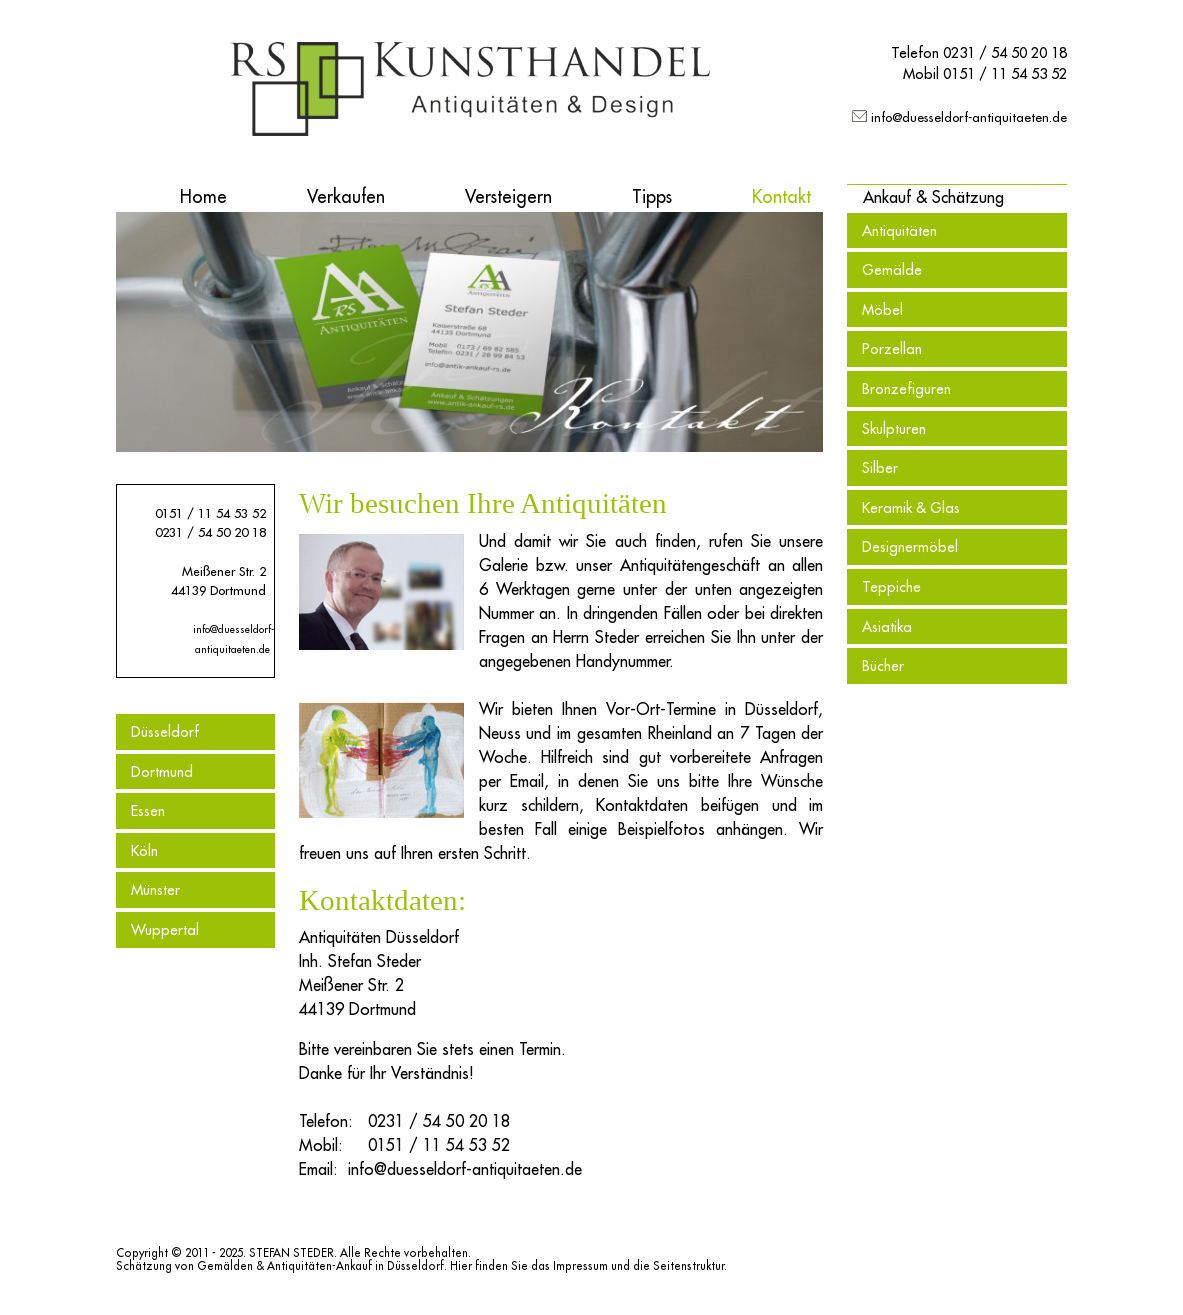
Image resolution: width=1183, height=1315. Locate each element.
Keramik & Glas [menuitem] (911, 507)
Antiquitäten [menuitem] (899, 230)
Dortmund (162, 771)
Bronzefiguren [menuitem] (906, 388)
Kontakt (781, 196)
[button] (933, 197)
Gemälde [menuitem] (892, 269)
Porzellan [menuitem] (892, 348)
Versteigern (508, 196)
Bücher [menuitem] (883, 665)
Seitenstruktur (688, 1266)
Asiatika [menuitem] (887, 626)
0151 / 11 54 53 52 (1005, 73)
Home (203, 196)
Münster (155, 889)
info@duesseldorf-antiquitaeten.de (969, 117)
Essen (148, 810)
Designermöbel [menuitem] (910, 546)
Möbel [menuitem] (882, 309)
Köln (144, 850)
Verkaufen (346, 196)
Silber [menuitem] (880, 467)
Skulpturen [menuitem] (894, 428)
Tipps (652, 196)
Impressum (580, 1266)
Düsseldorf (165, 731)
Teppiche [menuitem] (891, 586)
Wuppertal (165, 929)
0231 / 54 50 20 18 (1005, 52)
